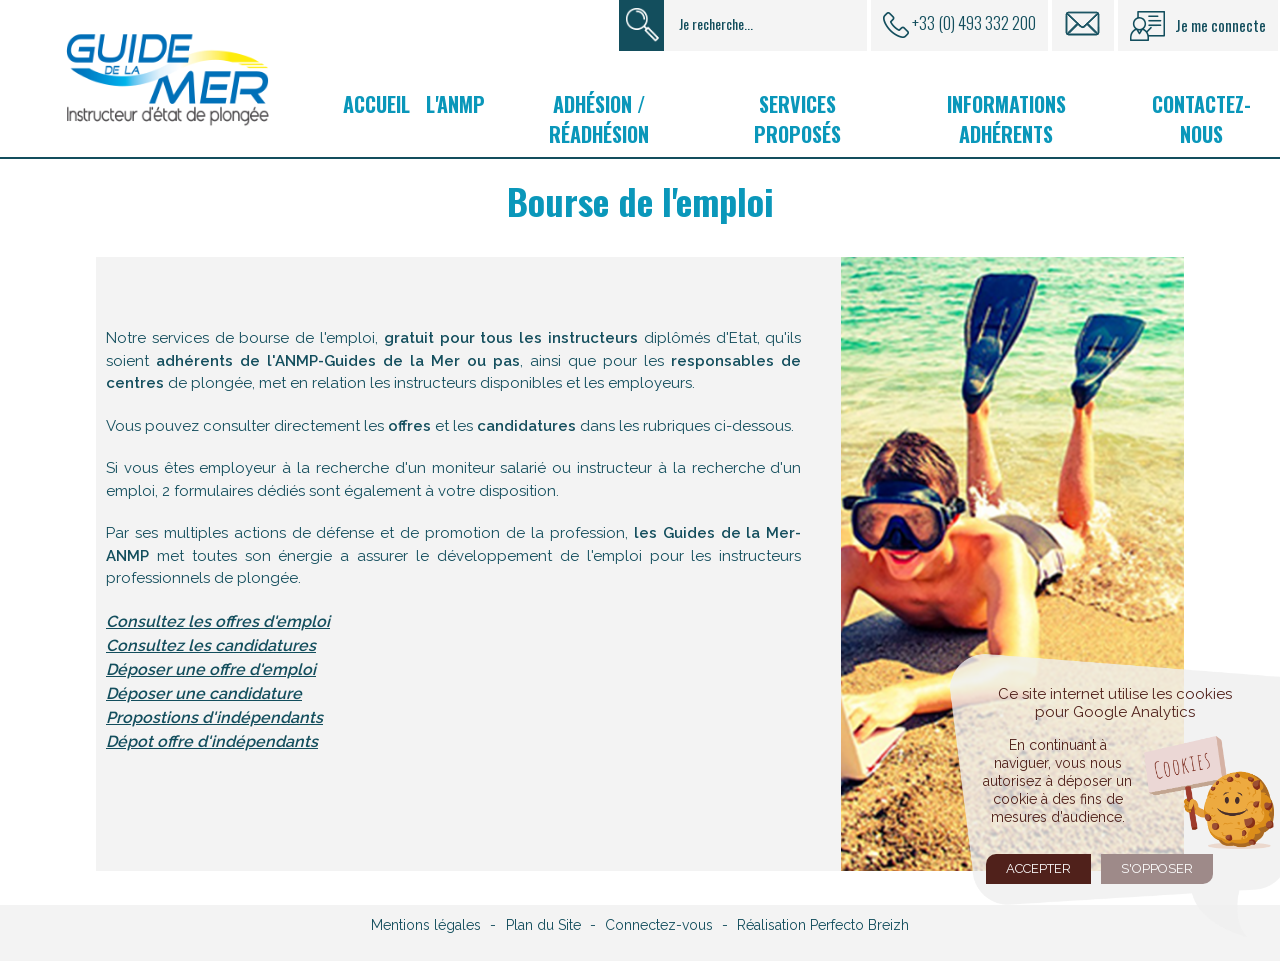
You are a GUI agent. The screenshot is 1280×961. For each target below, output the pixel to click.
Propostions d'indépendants (214, 717)
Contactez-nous (1201, 119)
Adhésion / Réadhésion (599, 119)
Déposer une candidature (204, 693)
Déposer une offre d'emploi (211, 669)
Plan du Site (543, 925)
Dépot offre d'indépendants (212, 741)
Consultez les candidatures (211, 645)
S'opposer (1157, 868)
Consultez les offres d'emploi (218, 621)
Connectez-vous (659, 925)
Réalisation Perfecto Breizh (823, 925)
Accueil (376, 104)
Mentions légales (426, 925)
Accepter (1038, 868)
